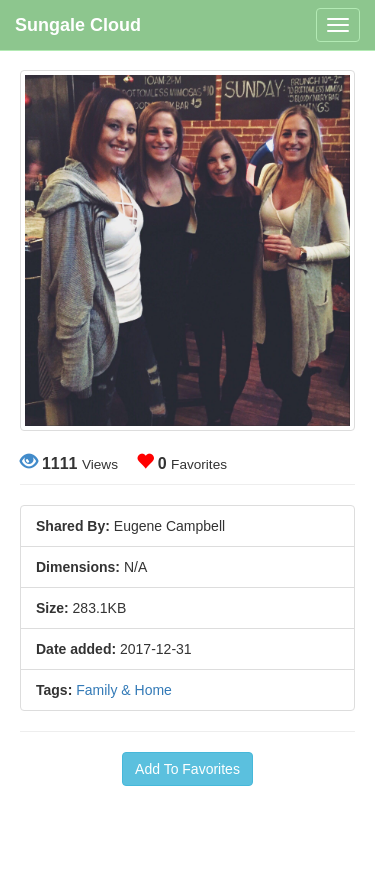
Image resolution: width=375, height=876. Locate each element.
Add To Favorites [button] (187, 769)
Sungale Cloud (78, 25)
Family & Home (124, 690)
